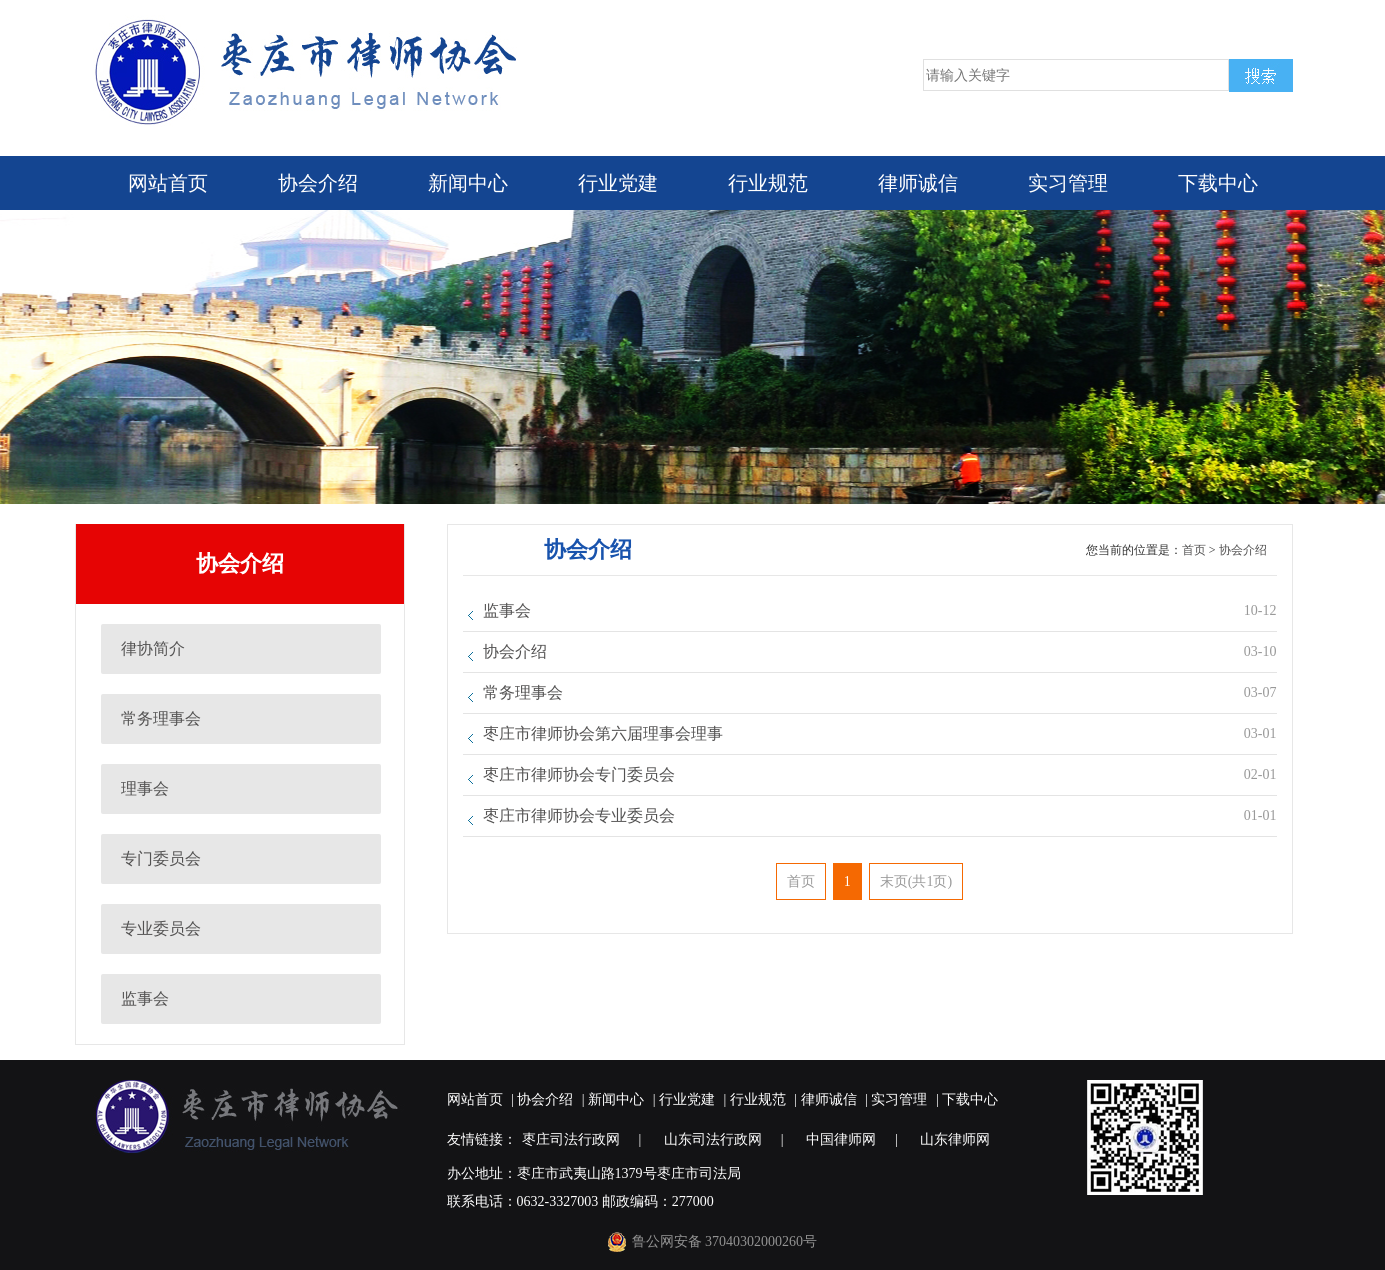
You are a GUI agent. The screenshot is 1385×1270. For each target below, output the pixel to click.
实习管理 (1068, 183)
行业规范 (768, 183)
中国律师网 (841, 1139)
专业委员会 (161, 928)
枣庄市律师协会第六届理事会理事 (603, 733)
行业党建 (618, 183)
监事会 (145, 998)
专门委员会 (161, 858)
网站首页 (168, 183)
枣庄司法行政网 (571, 1139)
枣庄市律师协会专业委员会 (579, 815)
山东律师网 (955, 1139)
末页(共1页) (916, 881)
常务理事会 (161, 718)
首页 (1194, 550)
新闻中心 (468, 183)
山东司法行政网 (713, 1139)
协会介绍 (318, 183)
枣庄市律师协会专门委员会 (579, 774)
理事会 (145, 788)
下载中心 (1218, 183)
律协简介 (153, 648)
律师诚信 (918, 183)
